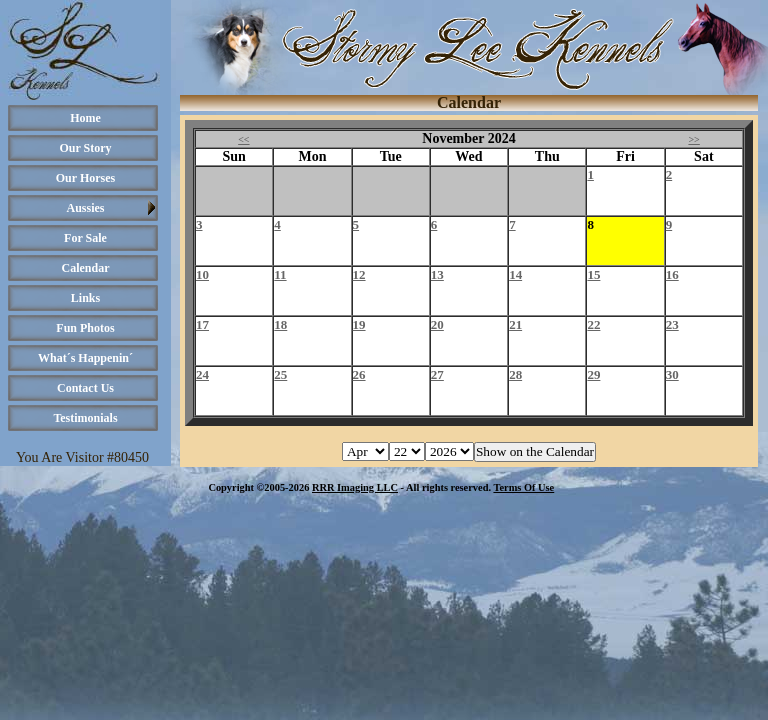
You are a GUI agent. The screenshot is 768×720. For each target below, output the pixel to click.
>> (693, 139)
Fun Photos (85, 328)
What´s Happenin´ (85, 358)
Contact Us (85, 388)
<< (243, 139)
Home (85, 118)
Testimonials (85, 418)
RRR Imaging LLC (355, 487)
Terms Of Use (523, 487)
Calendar (86, 268)
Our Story (85, 148)
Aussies (85, 208)
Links (85, 298)
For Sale (85, 238)
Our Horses (85, 178)
